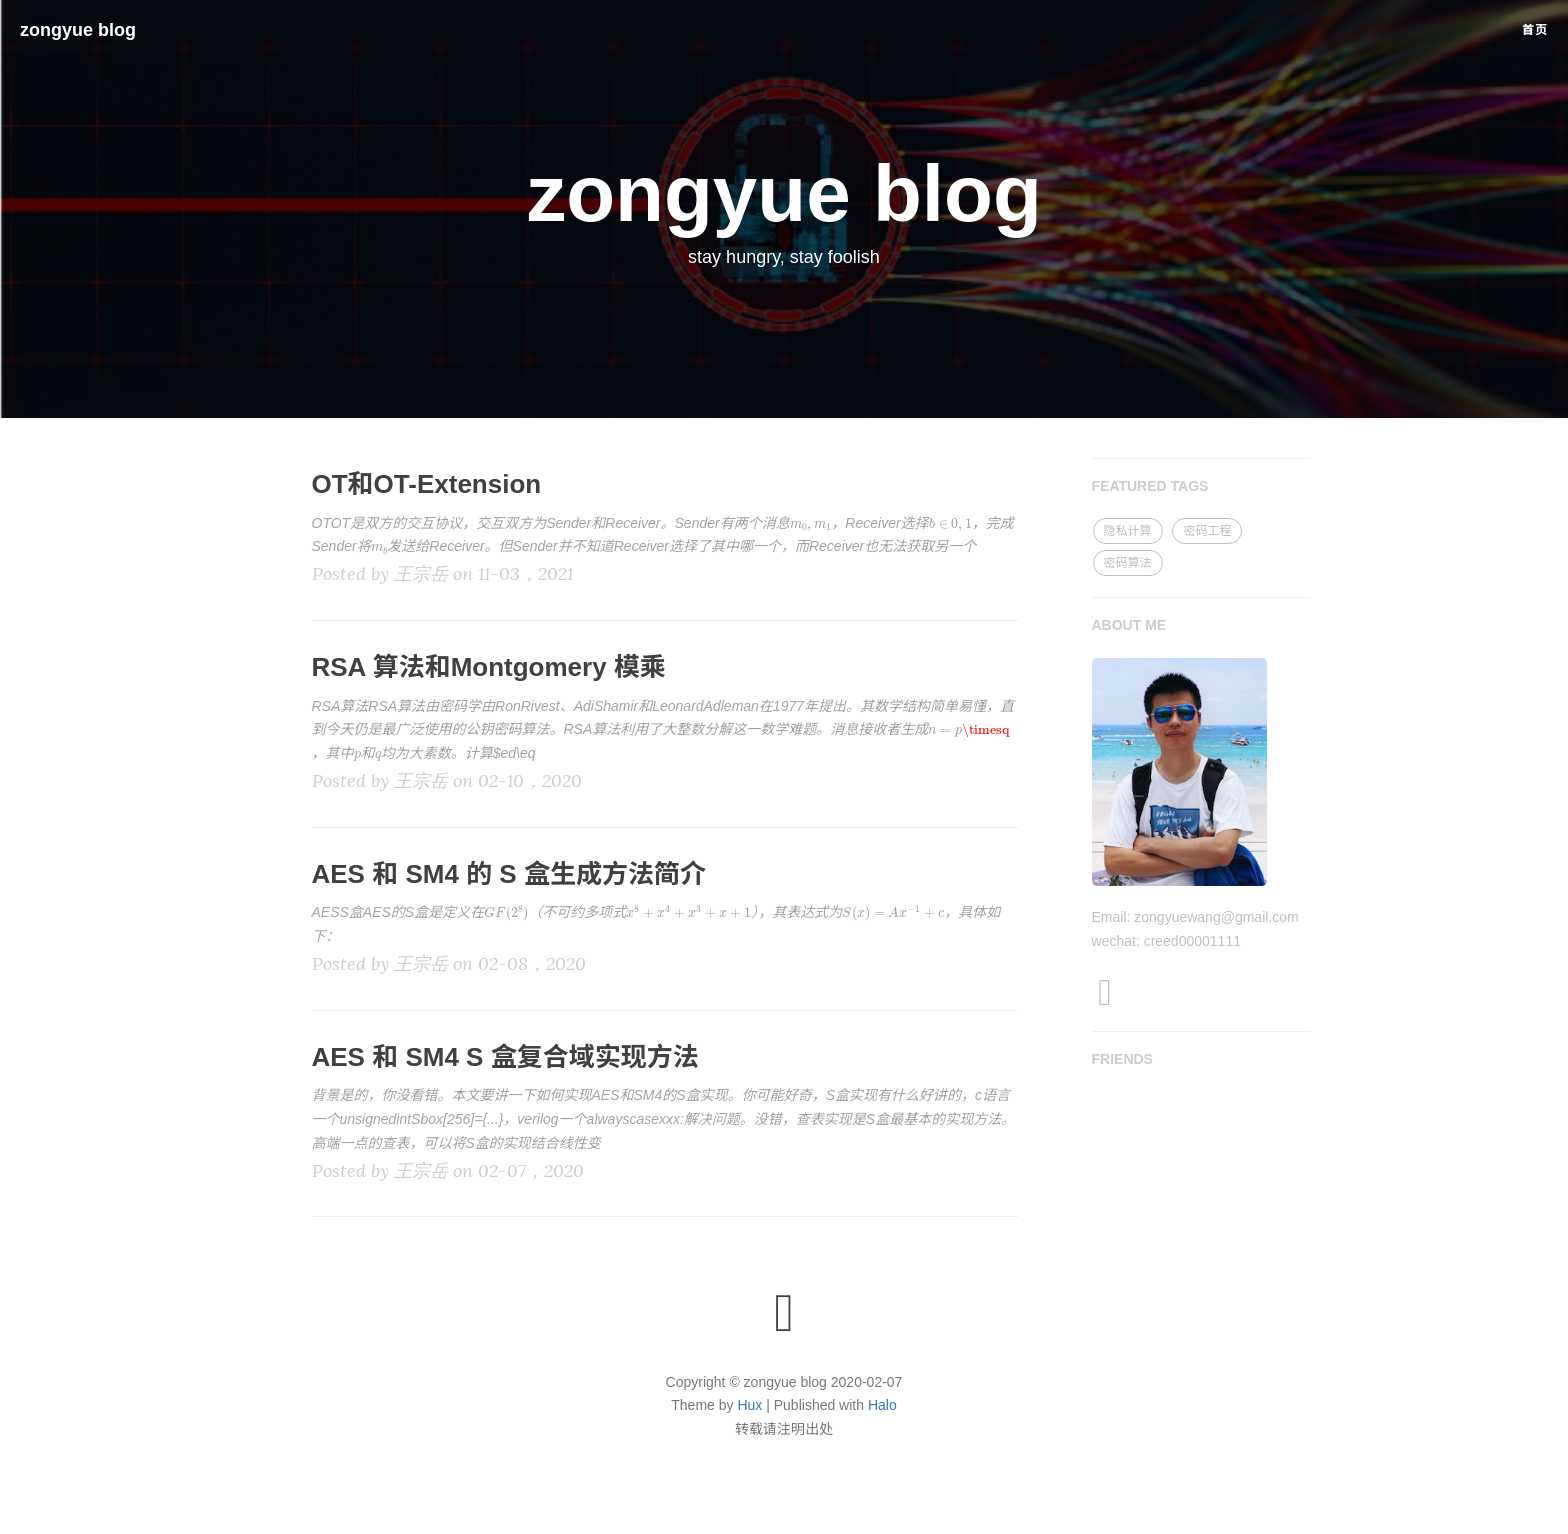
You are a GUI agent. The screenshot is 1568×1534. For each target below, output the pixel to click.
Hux (749, 1405)
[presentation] (811, 526)
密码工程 (1207, 531)
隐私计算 (1128, 531)
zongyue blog (78, 30)
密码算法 (1128, 563)
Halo (882, 1405)
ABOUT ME (1129, 625)
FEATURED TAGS (1150, 486)
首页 (1535, 30)
